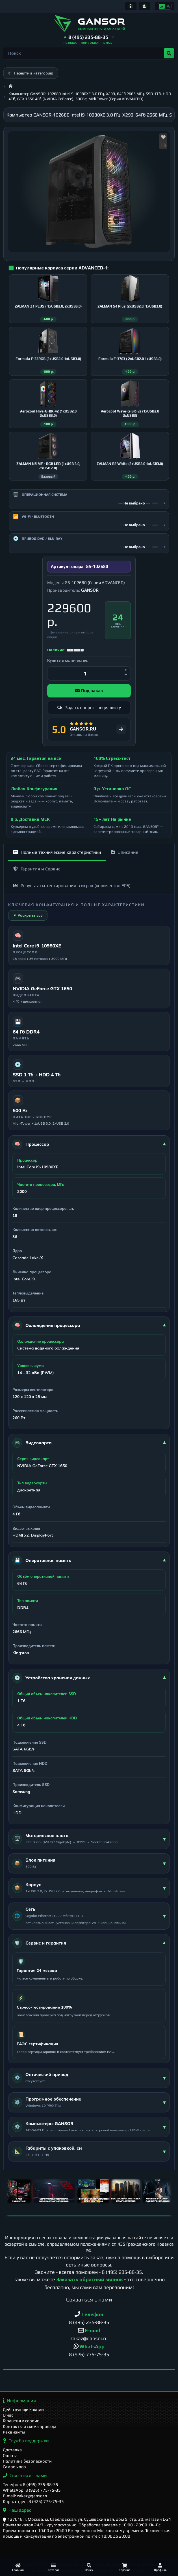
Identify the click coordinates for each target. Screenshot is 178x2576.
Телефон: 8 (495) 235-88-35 (30, 2484)
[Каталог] (53, 2567)
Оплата (10, 2455)
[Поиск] (89, 2567)
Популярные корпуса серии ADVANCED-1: (62, 268)
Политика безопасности (27, 2461)
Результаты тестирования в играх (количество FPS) (72, 887)
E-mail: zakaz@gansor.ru (26, 2495)
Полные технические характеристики (57, 854)
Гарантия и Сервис (36, 871)
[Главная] (18, 2567)
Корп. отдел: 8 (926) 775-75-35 (33, 2501)
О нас (8, 2415)
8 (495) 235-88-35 (122, 2274)
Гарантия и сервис (21, 2421)
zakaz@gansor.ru (89, 2341)
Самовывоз (14, 2467)
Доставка (12, 2450)
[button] (89, 37)
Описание (124, 854)
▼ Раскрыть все (28, 917)
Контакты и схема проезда (29, 2426)
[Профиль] (160, 2567)
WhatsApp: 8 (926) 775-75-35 (32, 2490)
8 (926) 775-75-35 (89, 2357)
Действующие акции (23, 2409)
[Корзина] (124, 2567)
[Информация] (131, 6)
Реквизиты (14, 2432)
